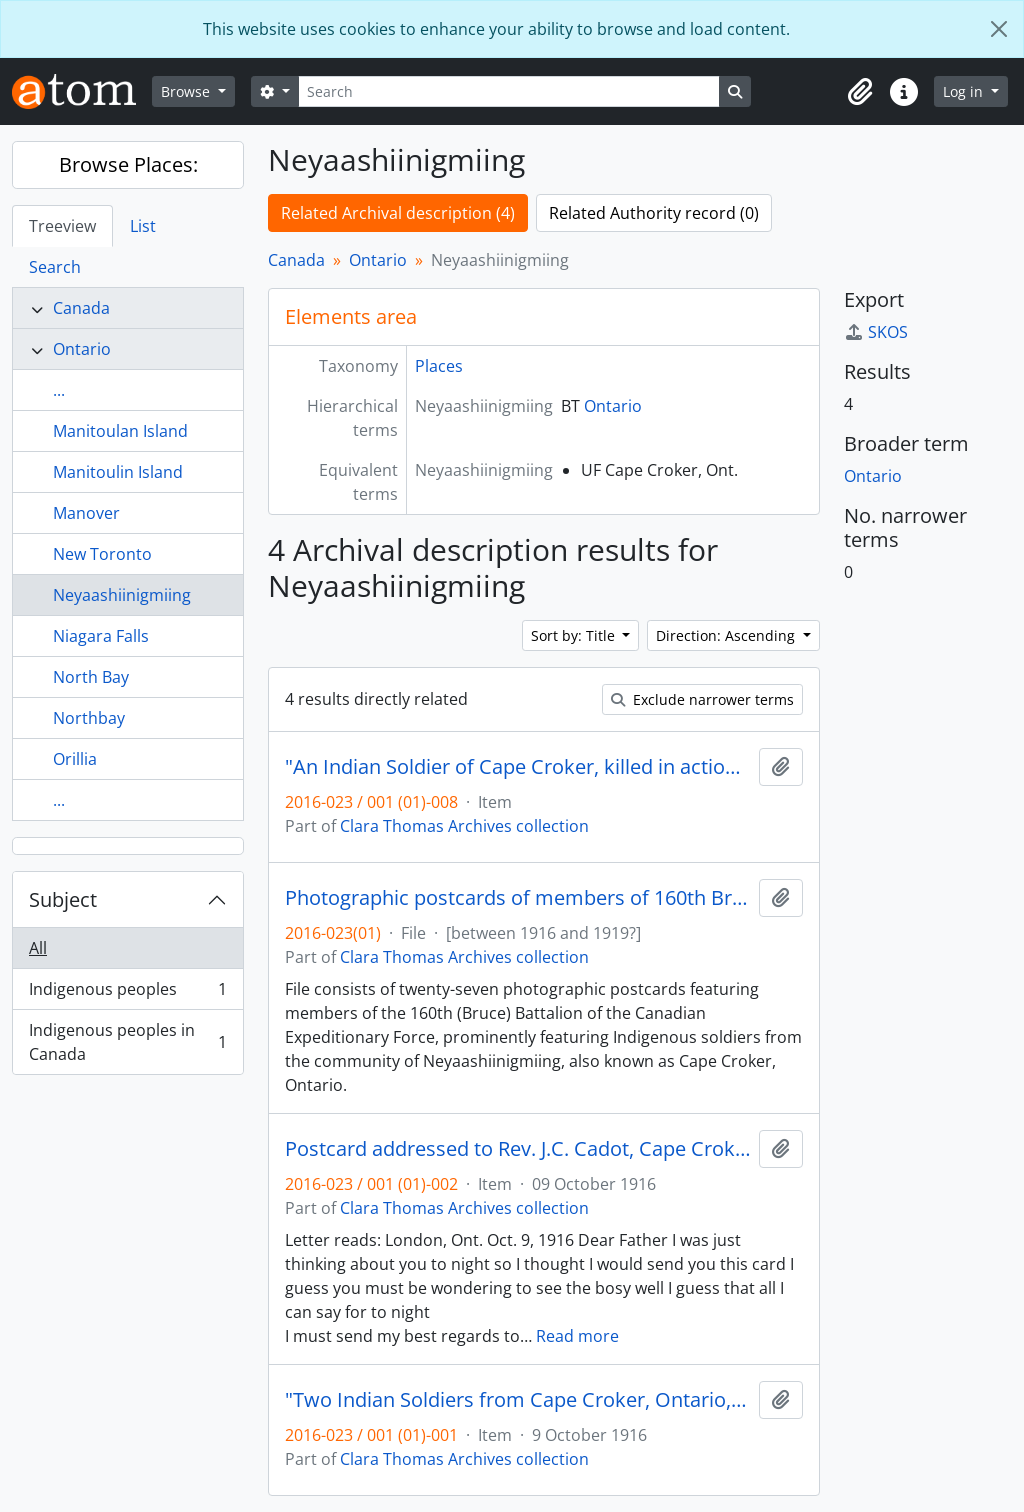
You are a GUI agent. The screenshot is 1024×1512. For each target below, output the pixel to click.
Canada (81, 308)
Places (439, 366)
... (59, 390)
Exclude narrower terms (702, 699)
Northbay (89, 718)
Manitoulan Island (120, 431)
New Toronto (102, 554)
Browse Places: (128, 164)
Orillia (75, 759)
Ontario (82, 349)
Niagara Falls (101, 636)
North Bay (91, 677)
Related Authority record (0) (654, 213)
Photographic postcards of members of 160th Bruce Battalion (518, 898)
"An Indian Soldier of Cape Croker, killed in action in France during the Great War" (518, 767)
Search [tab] (55, 267)
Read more (577, 1336)
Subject (63, 899)
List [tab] (143, 226)
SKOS (876, 332)
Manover (86, 513)
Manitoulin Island (118, 472)
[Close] (999, 29)
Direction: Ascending (727, 635)
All (38, 948)
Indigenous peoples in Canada (127, 1042)
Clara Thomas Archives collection (464, 826)
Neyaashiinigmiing (122, 595)
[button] (860, 92)
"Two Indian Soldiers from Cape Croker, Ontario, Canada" (518, 1400)
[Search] (509, 91)
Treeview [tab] (62, 226)
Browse (187, 91)
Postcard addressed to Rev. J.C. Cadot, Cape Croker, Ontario (518, 1149)
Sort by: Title (575, 635)
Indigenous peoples (127, 993)
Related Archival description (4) (398, 213)
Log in (965, 91)
